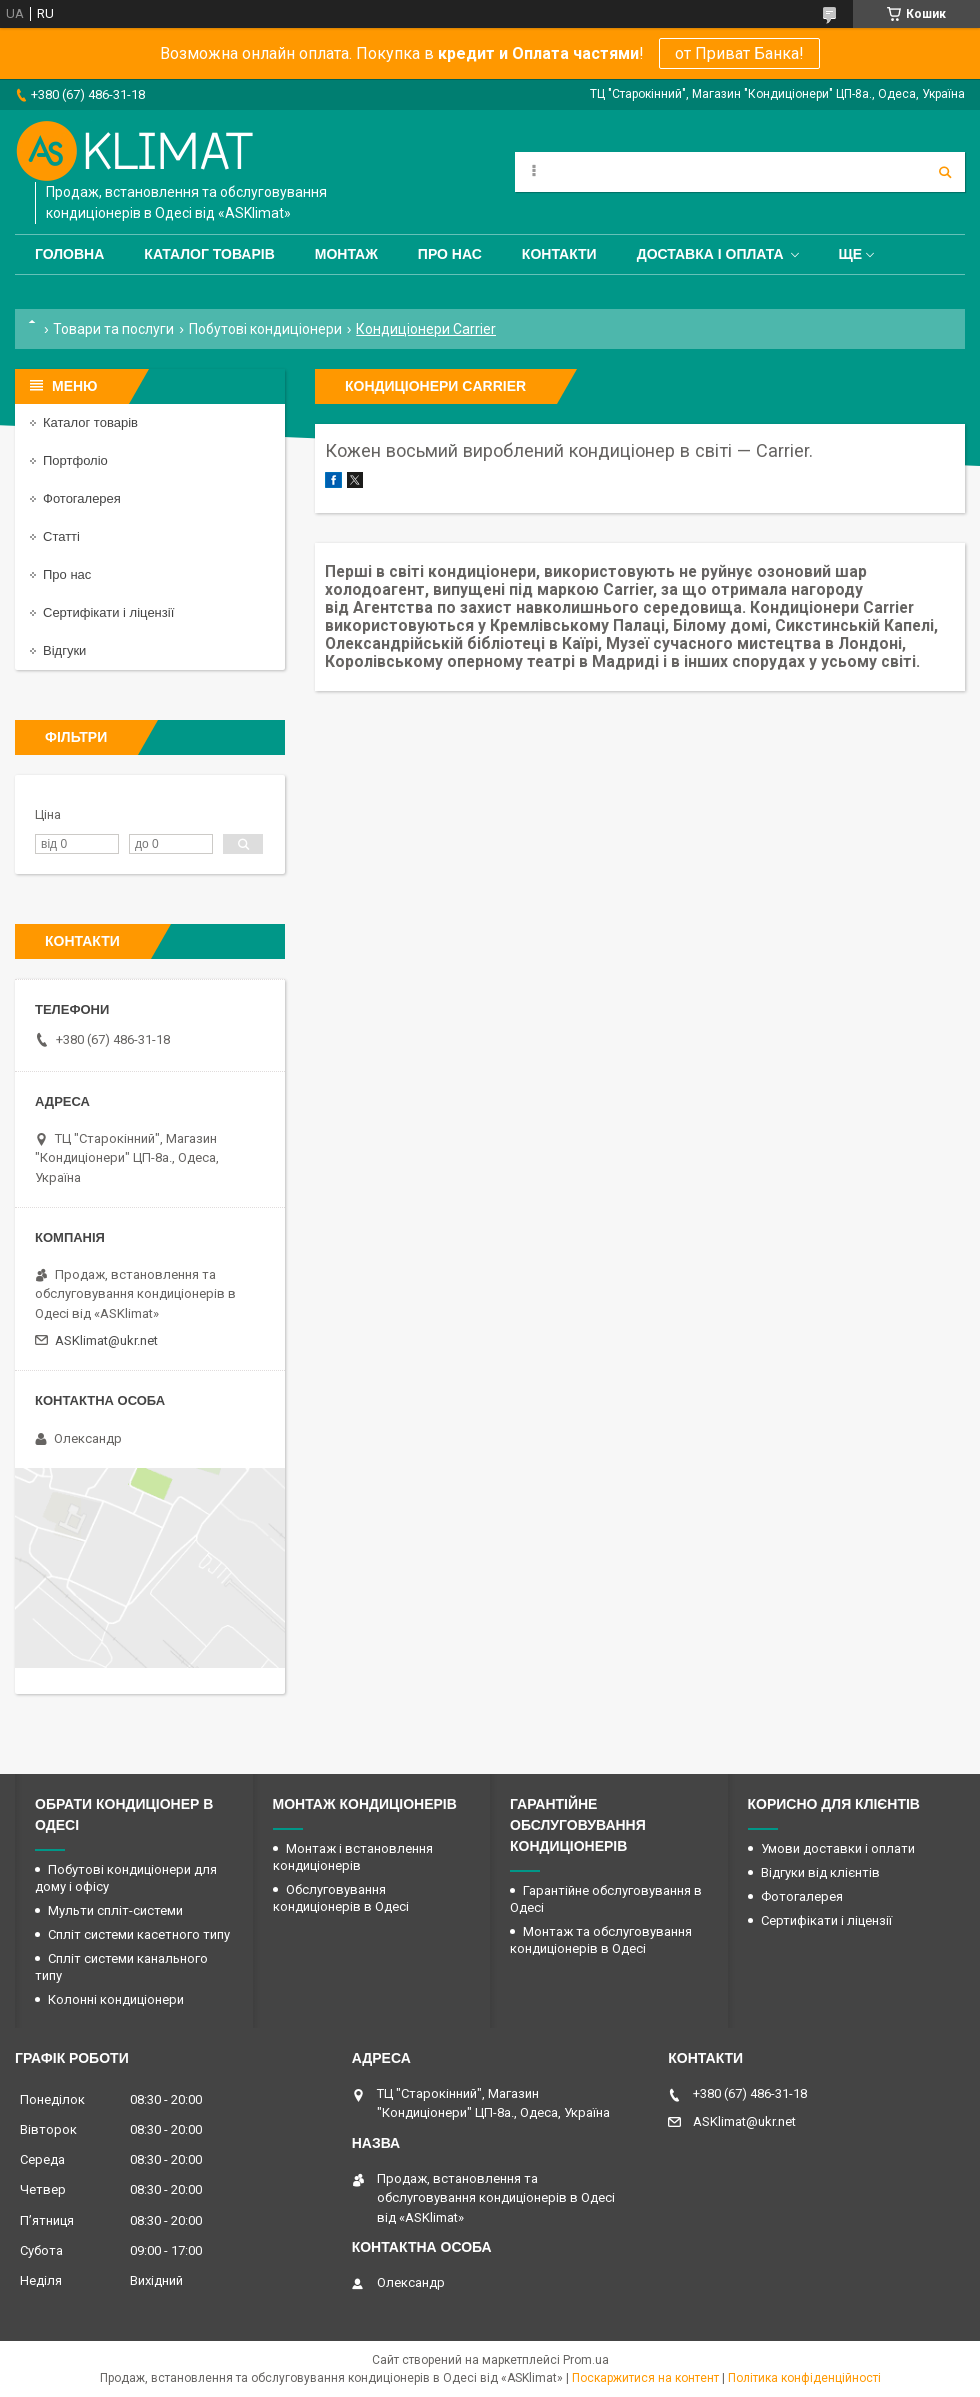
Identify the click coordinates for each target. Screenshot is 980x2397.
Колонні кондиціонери (116, 1999)
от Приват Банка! (739, 53)
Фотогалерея (82, 498)
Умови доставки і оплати (838, 1848)
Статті (61, 536)
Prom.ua (586, 2360)
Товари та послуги (113, 329)
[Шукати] (945, 172)
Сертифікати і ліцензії (108, 612)
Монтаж (346, 254)
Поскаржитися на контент (645, 2378)
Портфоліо (75, 460)
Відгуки (64, 650)
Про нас (450, 254)
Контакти (559, 254)
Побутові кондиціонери (265, 329)
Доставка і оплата (710, 254)
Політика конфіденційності (804, 2378)
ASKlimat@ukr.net (106, 1340)
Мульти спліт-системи (115, 1910)
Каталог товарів (209, 254)
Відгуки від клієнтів (820, 1872)
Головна (69, 254)
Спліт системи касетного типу (139, 1934)
